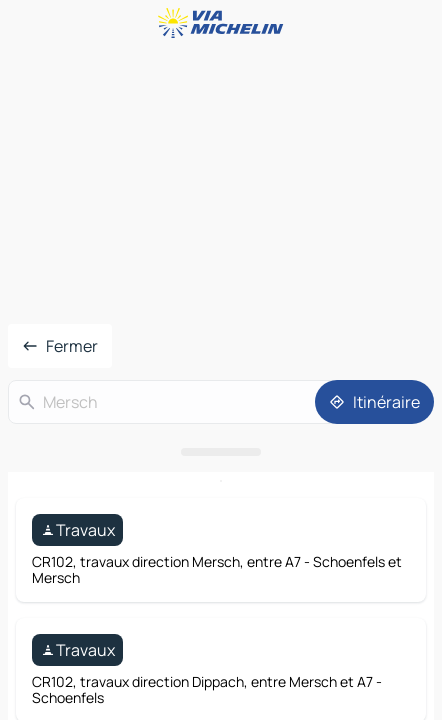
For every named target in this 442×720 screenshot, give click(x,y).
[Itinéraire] (374, 402)
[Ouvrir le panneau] (221, 452)
